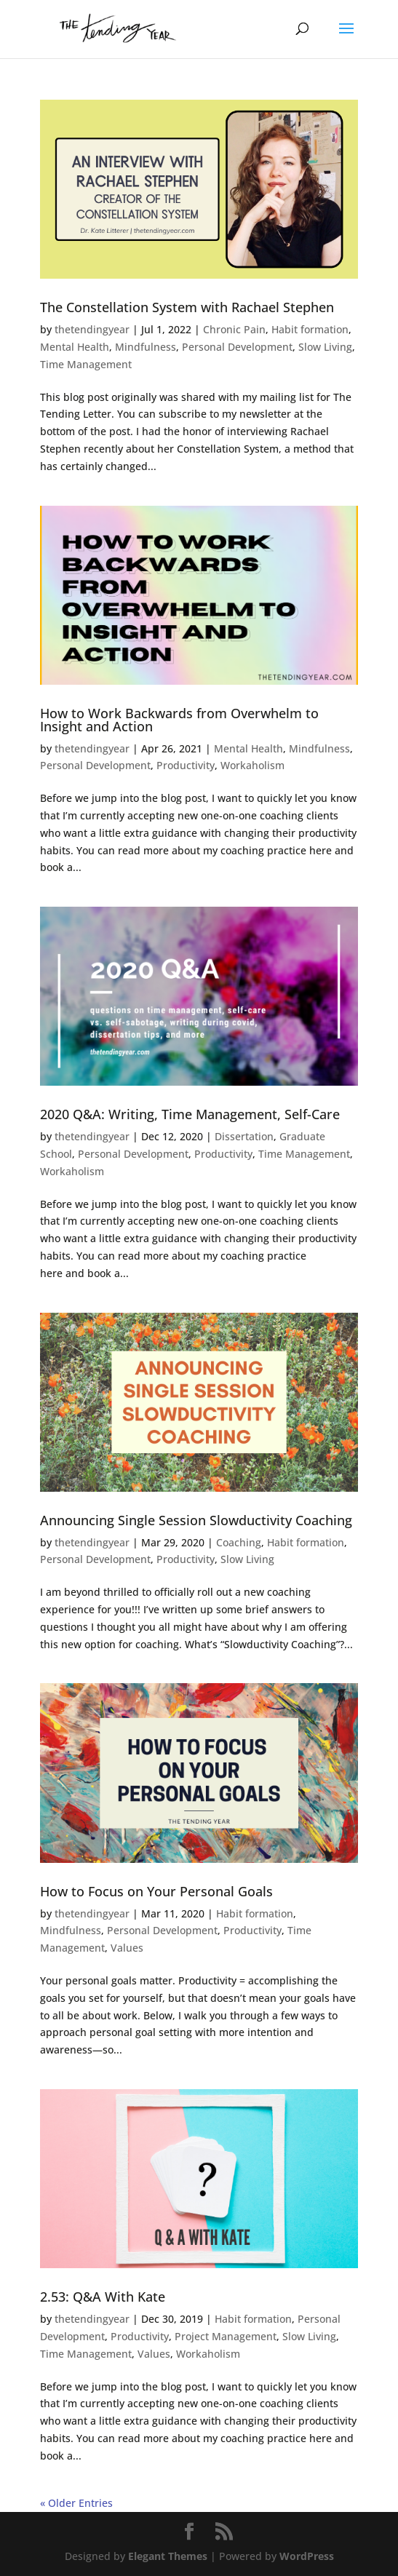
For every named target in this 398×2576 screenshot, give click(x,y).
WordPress (306, 2556)
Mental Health (74, 347)
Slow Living (325, 347)
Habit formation (310, 329)
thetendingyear (92, 329)
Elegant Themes (167, 2556)
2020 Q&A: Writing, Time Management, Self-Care (190, 1114)
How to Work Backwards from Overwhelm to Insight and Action (179, 719)
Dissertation (244, 1136)
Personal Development (237, 347)
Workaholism (252, 765)
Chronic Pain (234, 329)
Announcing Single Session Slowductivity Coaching (196, 1520)
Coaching (238, 1542)
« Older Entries (76, 2503)
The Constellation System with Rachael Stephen (187, 307)
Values (127, 1948)
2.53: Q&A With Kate (102, 2296)
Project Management (225, 2336)
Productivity (185, 765)
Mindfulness (145, 347)
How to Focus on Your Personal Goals (156, 1891)
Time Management (86, 364)
